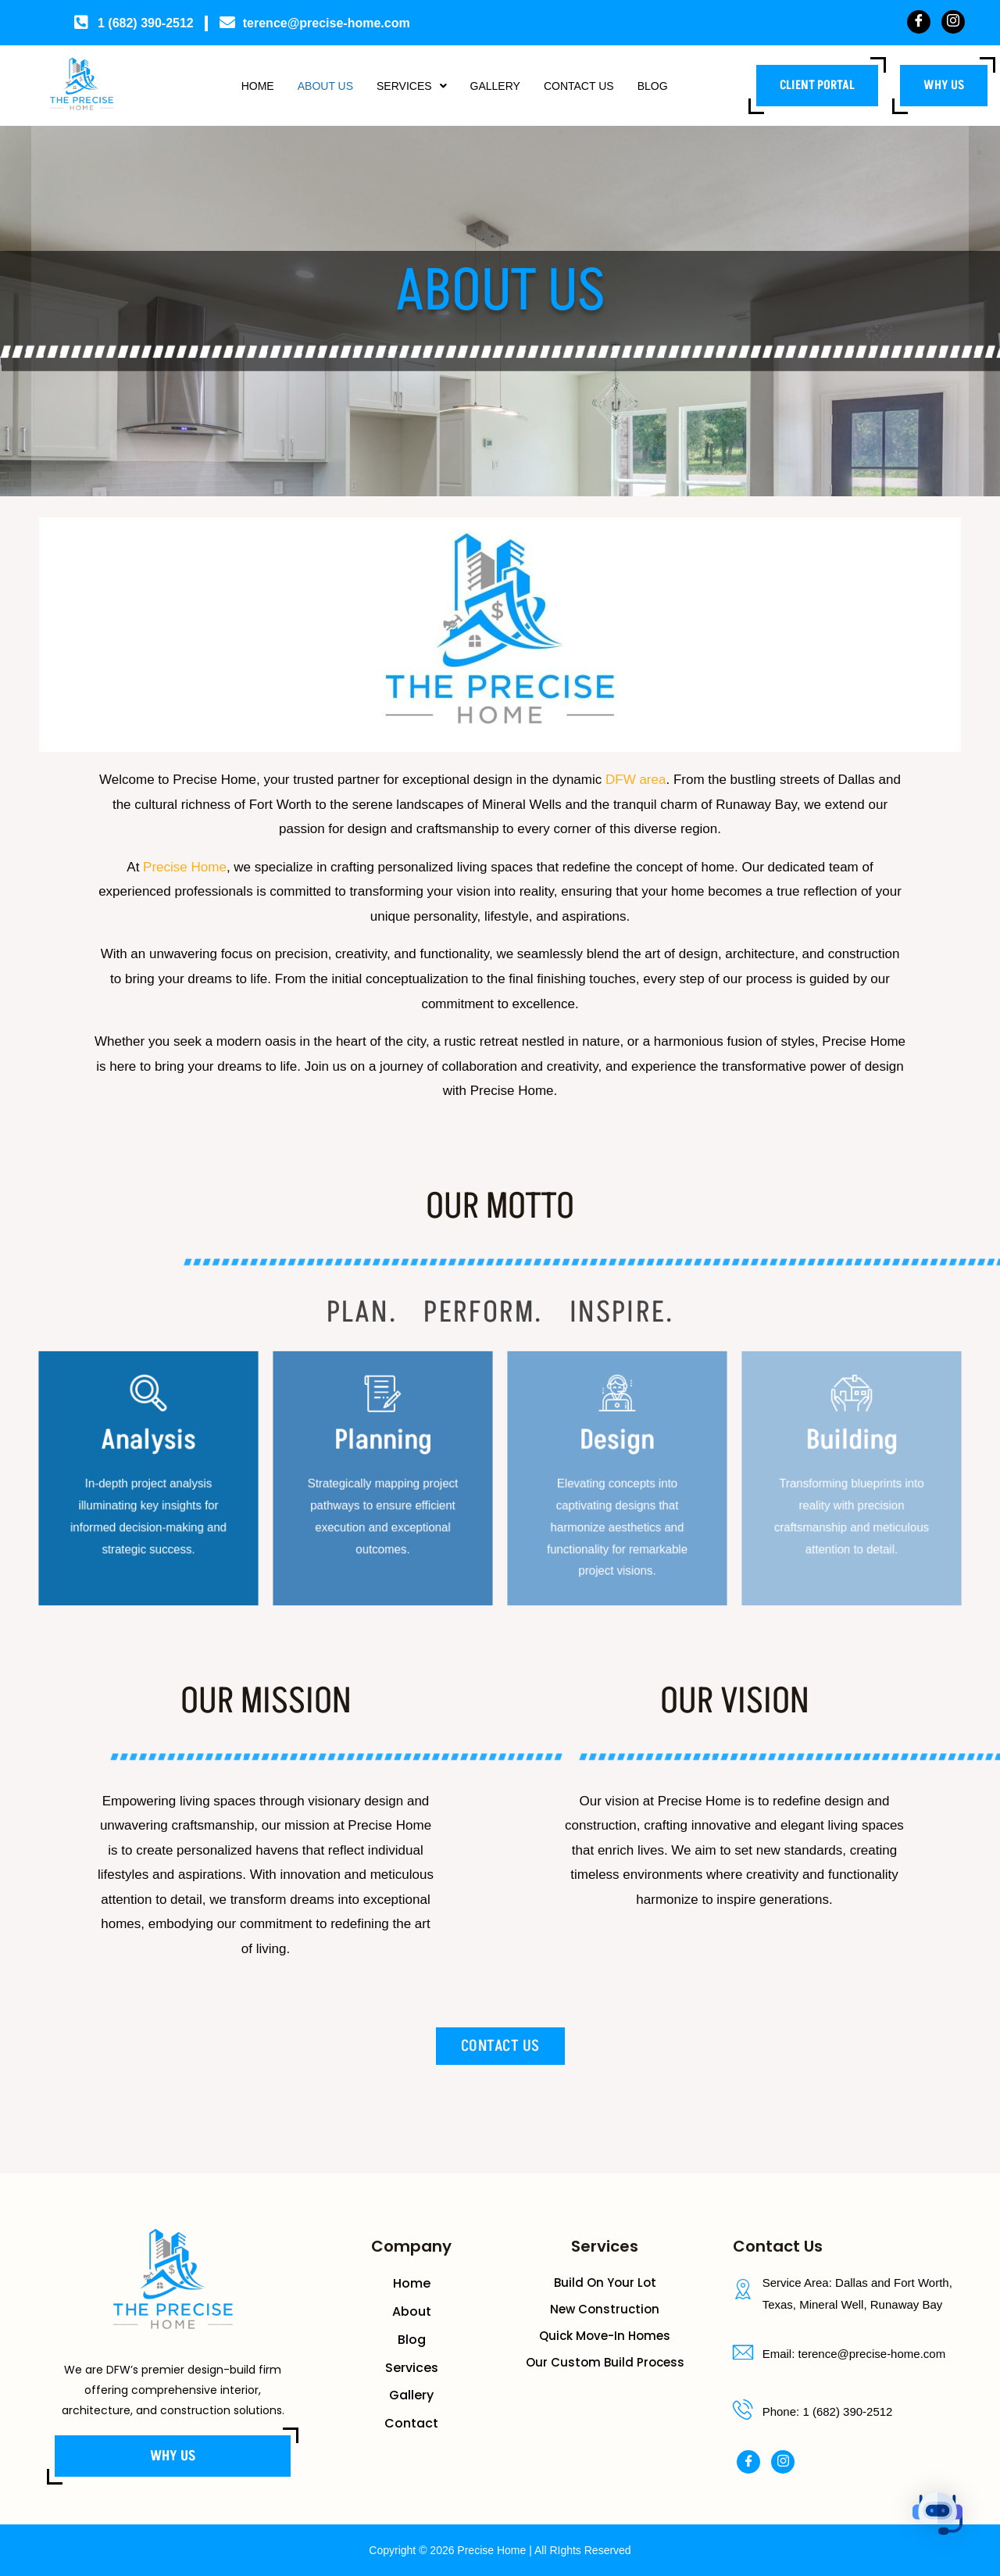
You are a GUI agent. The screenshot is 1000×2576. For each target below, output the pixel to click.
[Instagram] (953, 22)
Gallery (498, 85)
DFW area (635, 779)
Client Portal (817, 85)
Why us (943, 85)
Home (239, 85)
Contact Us (590, 85)
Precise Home (185, 867)
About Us (313, 85)
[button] (407, 86)
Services (407, 85)
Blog (671, 85)
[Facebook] (918, 22)
